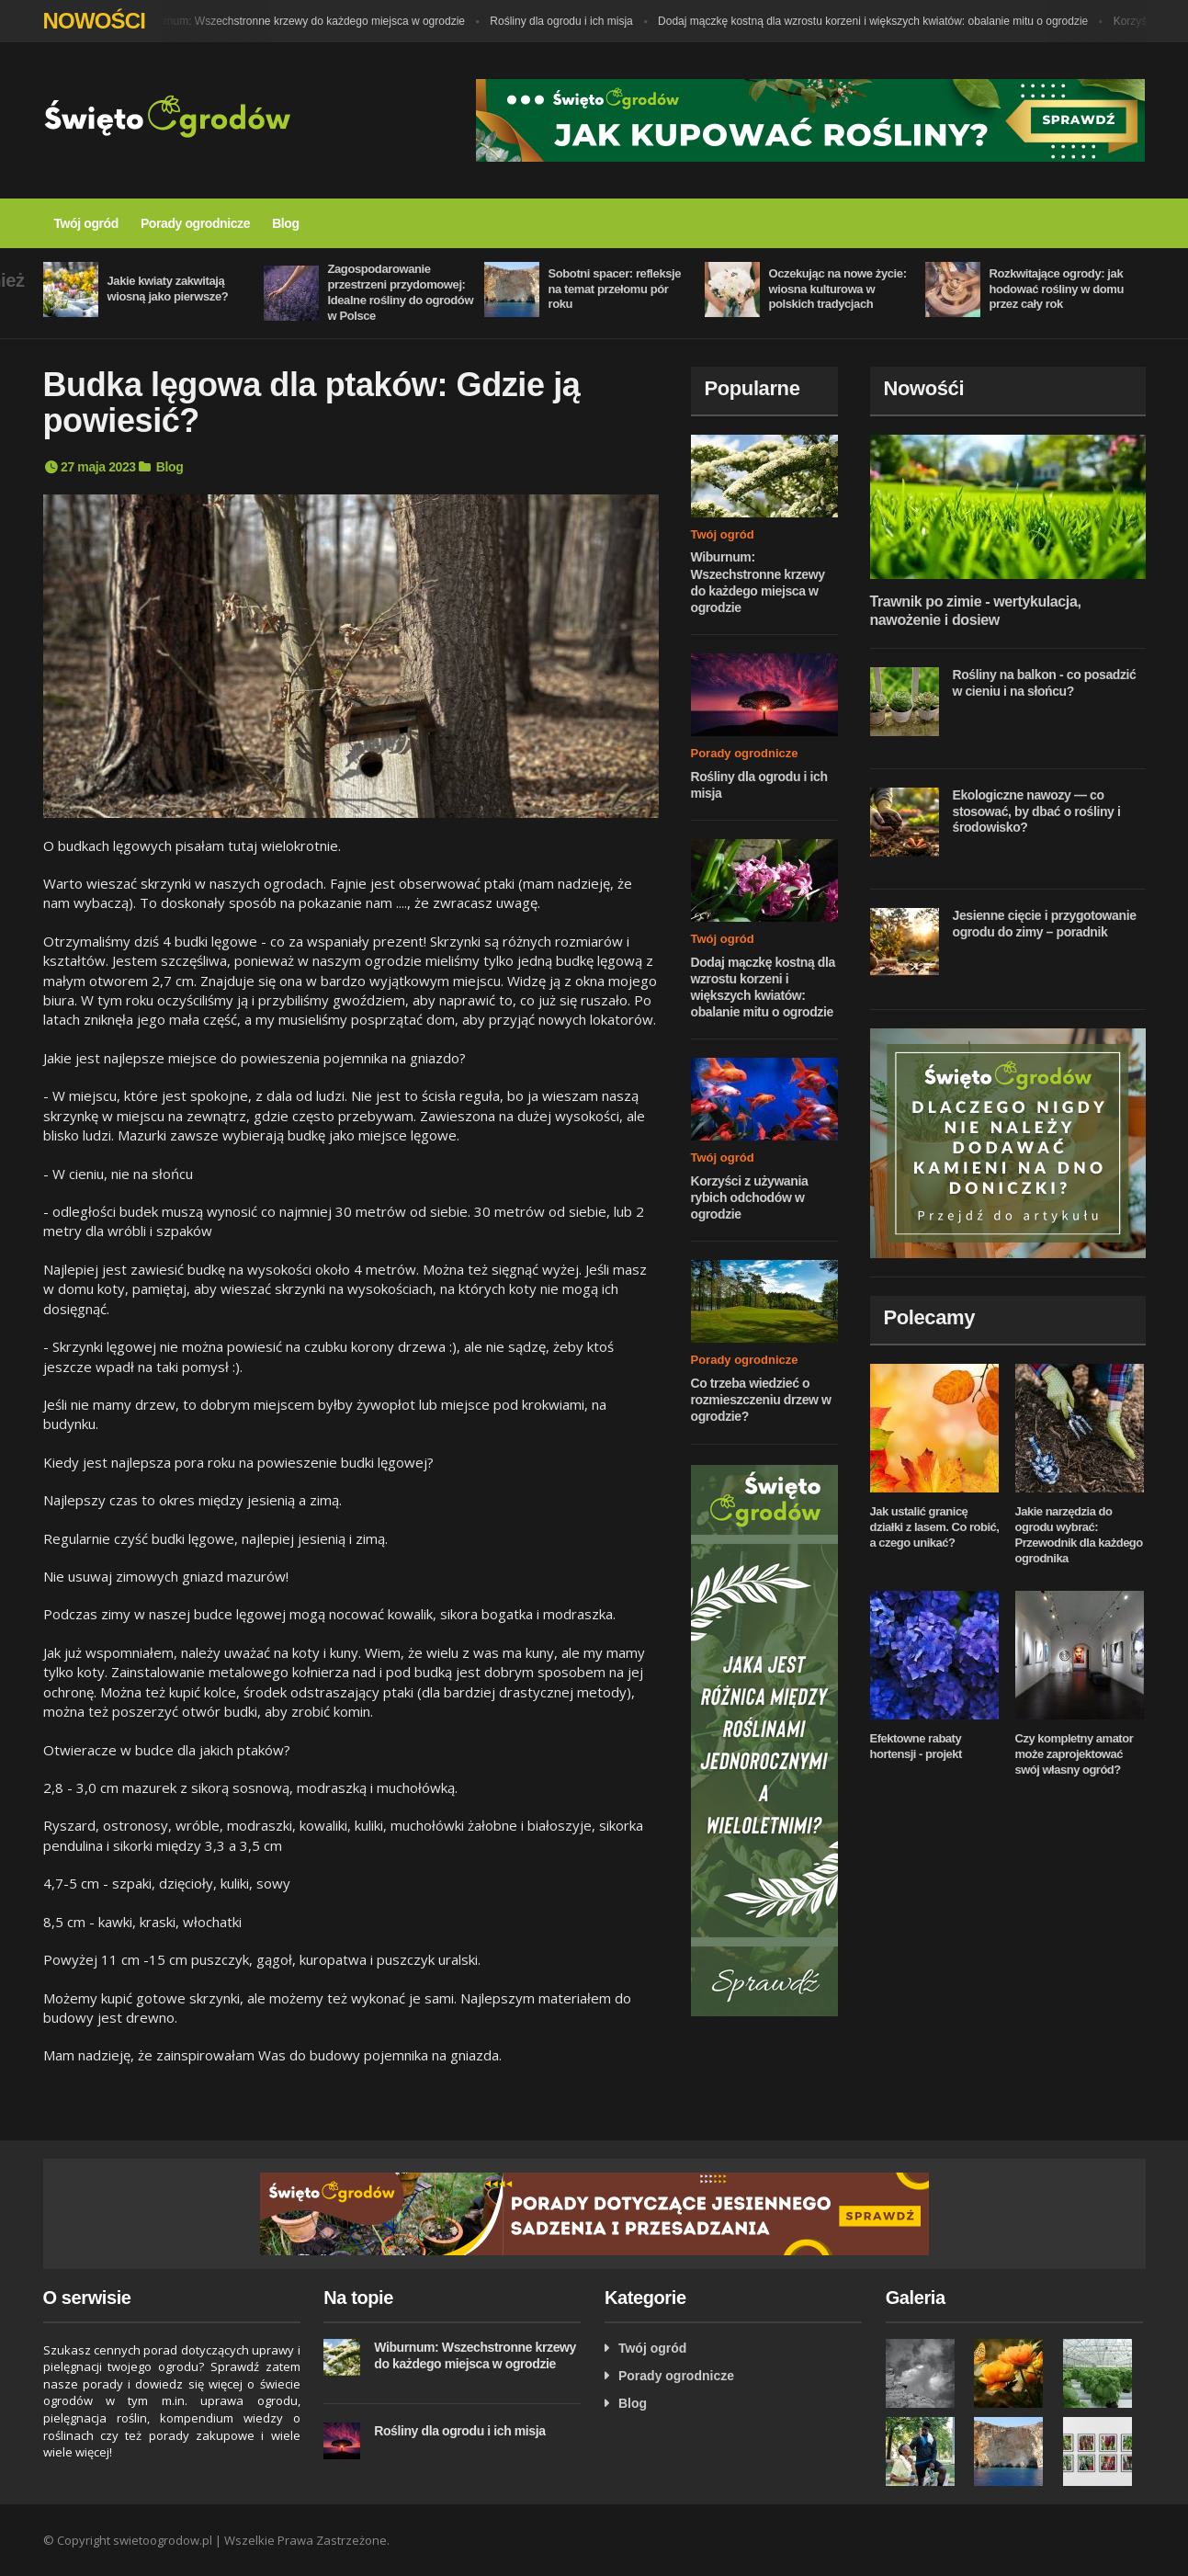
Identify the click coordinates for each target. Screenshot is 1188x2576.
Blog (286, 223)
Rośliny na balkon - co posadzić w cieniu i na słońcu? (1045, 682)
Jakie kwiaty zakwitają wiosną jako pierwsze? (168, 288)
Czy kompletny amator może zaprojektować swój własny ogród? (1074, 1753)
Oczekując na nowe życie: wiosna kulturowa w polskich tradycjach (838, 289)
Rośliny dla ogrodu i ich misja (566, 21)
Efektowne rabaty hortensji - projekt (916, 1746)
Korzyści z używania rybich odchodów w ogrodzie (750, 1197)
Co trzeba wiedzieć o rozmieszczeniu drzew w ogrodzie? (761, 1400)
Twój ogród (86, 223)
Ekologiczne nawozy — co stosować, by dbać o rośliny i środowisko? (1037, 811)
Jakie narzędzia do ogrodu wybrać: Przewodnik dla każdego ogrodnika (1079, 1534)
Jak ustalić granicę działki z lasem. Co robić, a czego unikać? (935, 1526)
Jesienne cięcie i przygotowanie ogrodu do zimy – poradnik (1045, 923)
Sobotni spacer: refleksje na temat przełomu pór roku (615, 289)
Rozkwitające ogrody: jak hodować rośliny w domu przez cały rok (1057, 289)
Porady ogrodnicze (195, 223)
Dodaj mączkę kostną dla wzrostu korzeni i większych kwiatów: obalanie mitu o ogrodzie (878, 21)
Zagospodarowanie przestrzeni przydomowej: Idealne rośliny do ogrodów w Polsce (401, 292)
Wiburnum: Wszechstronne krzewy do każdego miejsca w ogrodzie (307, 21)
